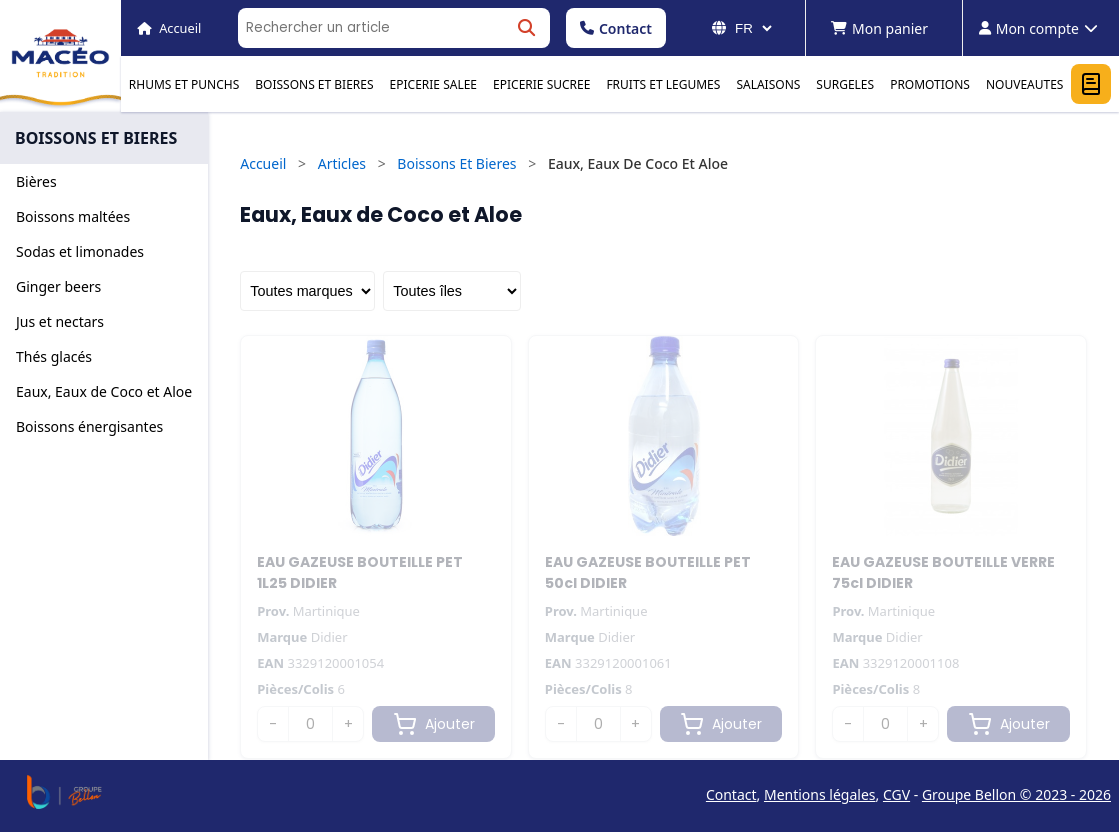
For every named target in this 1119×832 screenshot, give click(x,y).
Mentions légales (820, 794)
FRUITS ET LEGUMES (663, 84)
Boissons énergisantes (89, 426)
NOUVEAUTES (1025, 84)
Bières (36, 181)
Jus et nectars (60, 321)
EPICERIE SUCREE (541, 84)
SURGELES (845, 84)
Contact (616, 28)
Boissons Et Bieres (456, 163)
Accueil (263, 163)
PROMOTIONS (930, 84)
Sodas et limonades (80, 251)
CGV (896, 794)
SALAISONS (768, 84)
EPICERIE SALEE (433, 84)
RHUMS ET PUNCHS (184, 84)
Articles (342, 163)
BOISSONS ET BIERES (314, 84)
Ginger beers (58, 286)
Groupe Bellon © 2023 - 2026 (1016, 794)
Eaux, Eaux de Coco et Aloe (104, 391)
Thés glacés (54, 356)
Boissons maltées (73, 216)
